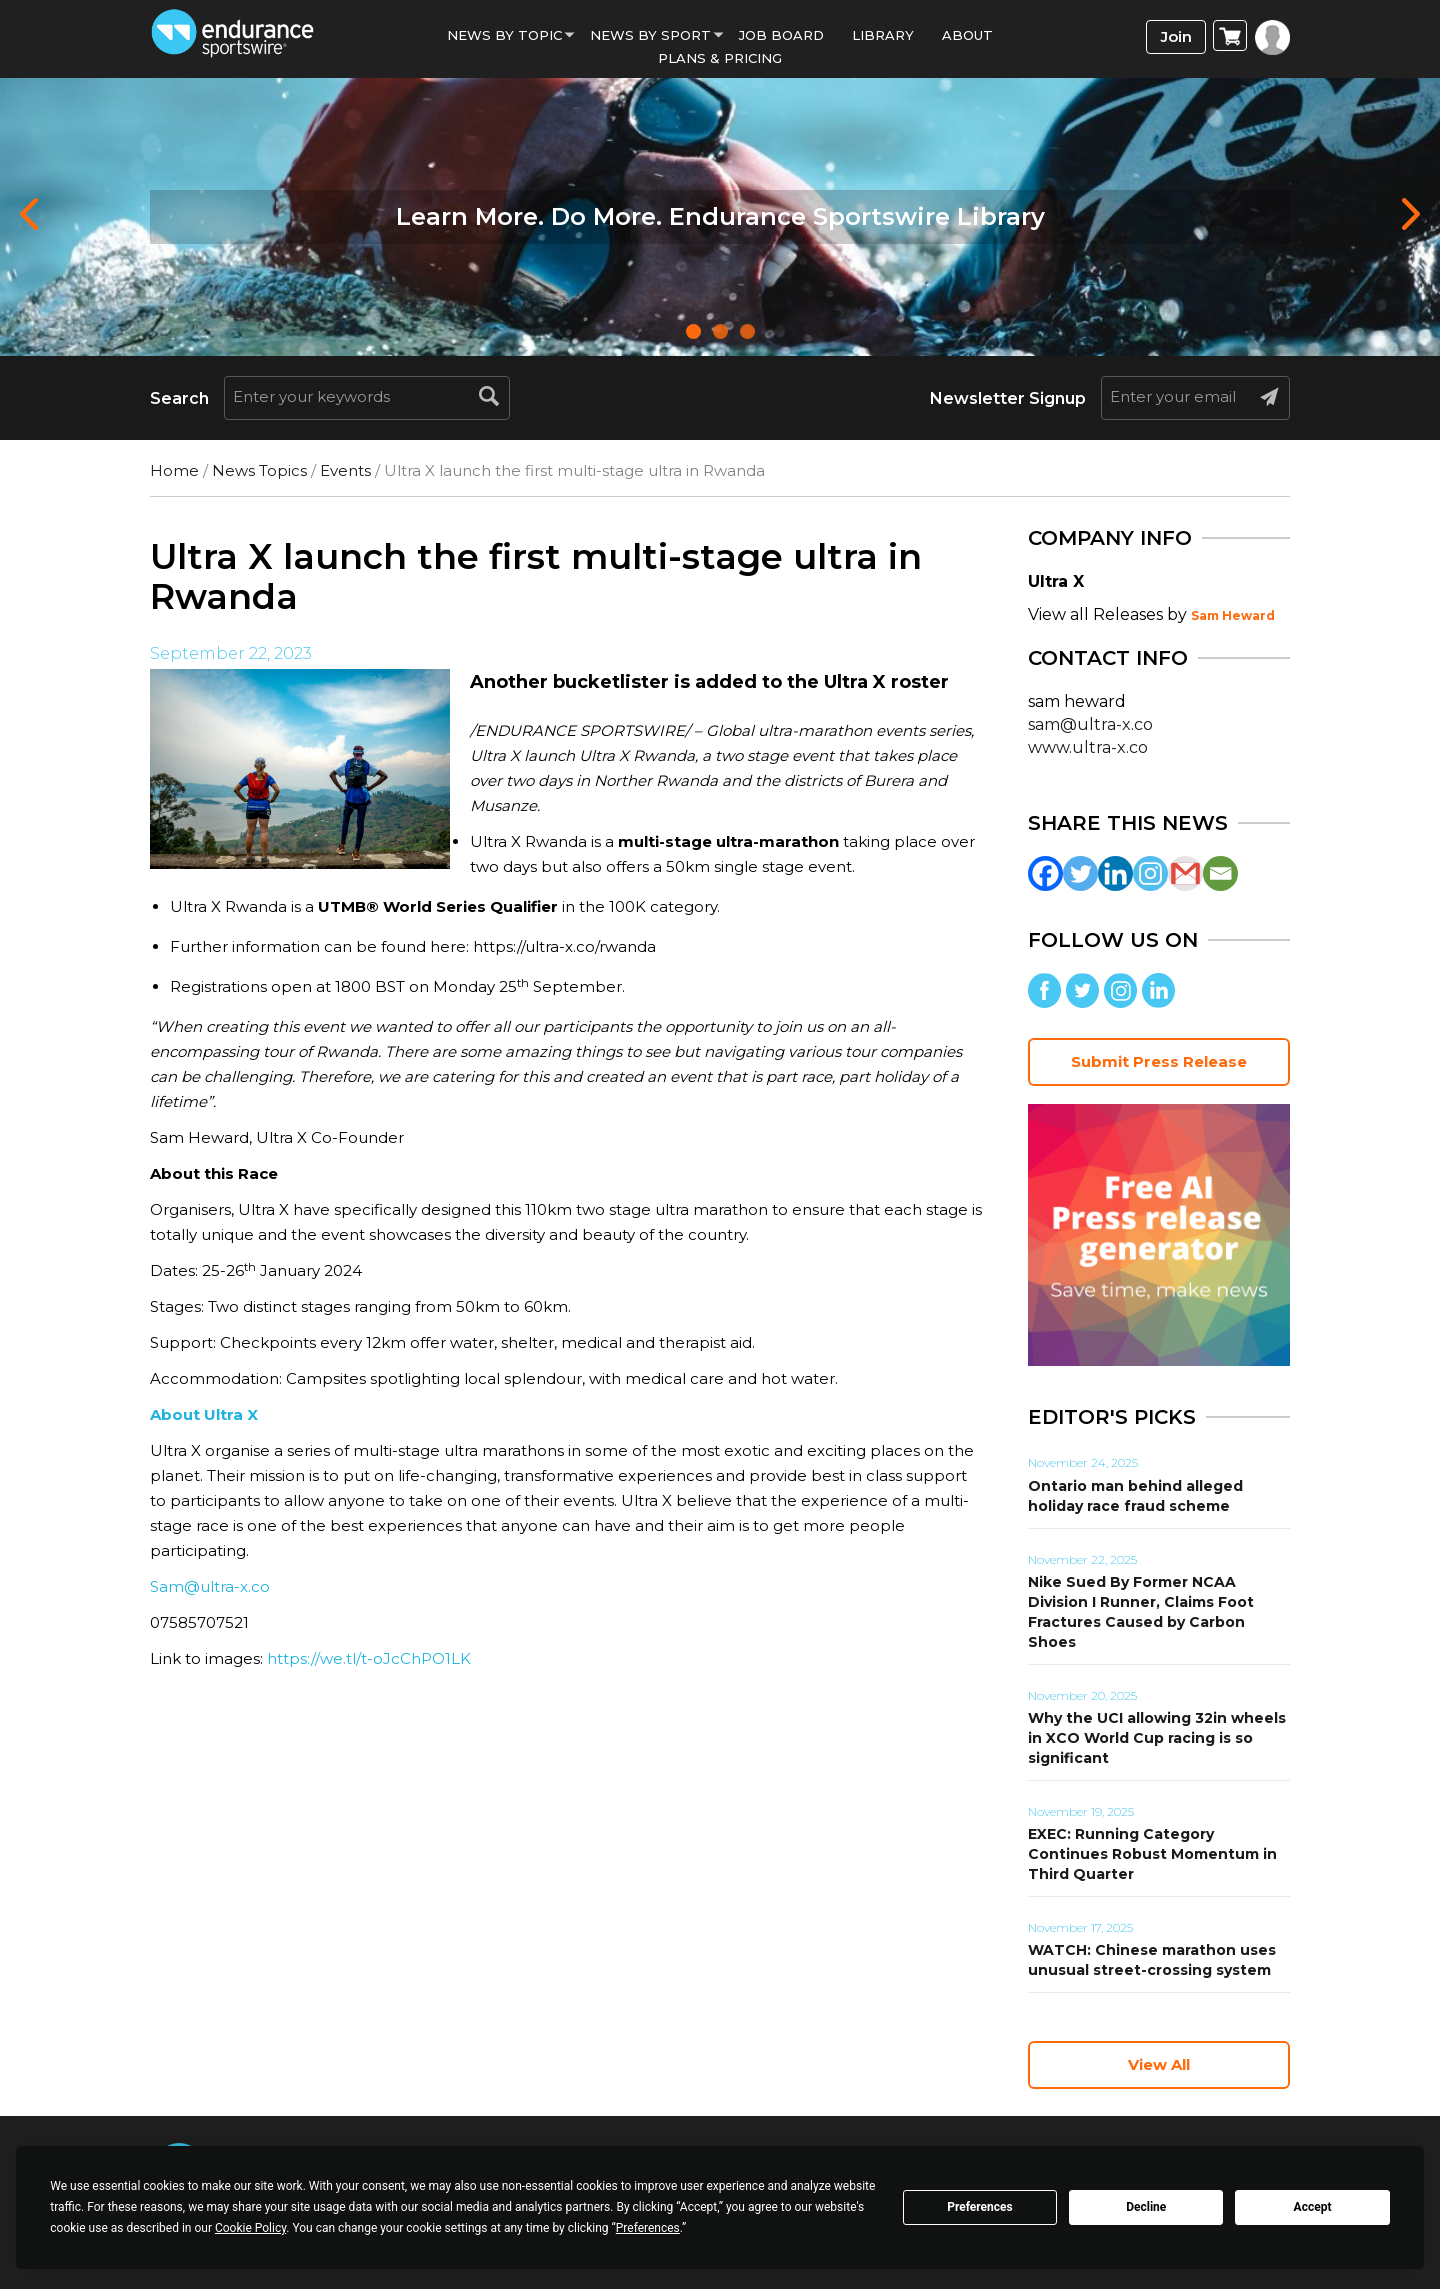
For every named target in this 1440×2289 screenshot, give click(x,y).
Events (345, 470)
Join (1176, 36)
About (967, 35)
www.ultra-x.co (1088, 747)
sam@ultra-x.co (1090, 724)
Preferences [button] (648, 2228)
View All (1159, 2064)
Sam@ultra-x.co (210, 1586)
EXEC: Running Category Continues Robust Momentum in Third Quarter (1152, 1854)
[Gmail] (1185, 873)
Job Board (781, 35)
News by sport (650, 35)
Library (883, 35)
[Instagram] (1150, 873)
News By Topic (504, 35)
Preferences (980, 2207)
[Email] (1220, 873)
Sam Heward (1233, 615)
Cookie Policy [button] (250, 2228)
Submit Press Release (1159, 1061)
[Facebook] (1045, 873)
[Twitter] (1080, 873)
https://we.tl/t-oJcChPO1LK (369, 1658)
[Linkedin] (1115, 873)
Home (174, 470)
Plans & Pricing (720, 58)
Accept (1313, 2207)
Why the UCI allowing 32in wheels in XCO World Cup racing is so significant (1157, 1738)
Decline (1146, 2207)
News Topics (259, 470)
